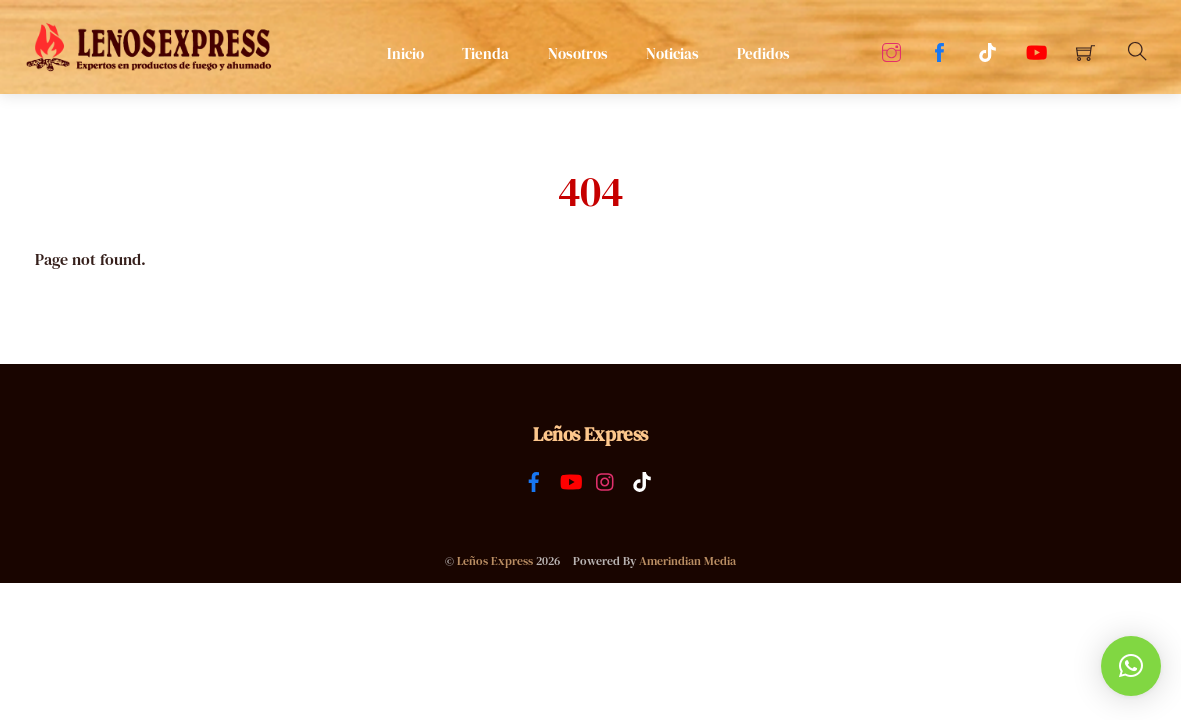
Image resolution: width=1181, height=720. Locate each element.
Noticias (672, 53)
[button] (1131, 666)
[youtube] (570, 479)
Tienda (485, 53)
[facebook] (534, 479)
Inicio (405, 53)
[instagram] (606, 479)
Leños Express (495, 560)
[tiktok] (642, 479)
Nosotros (578, 53)
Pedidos (763, 53)
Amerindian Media (687, 560)
